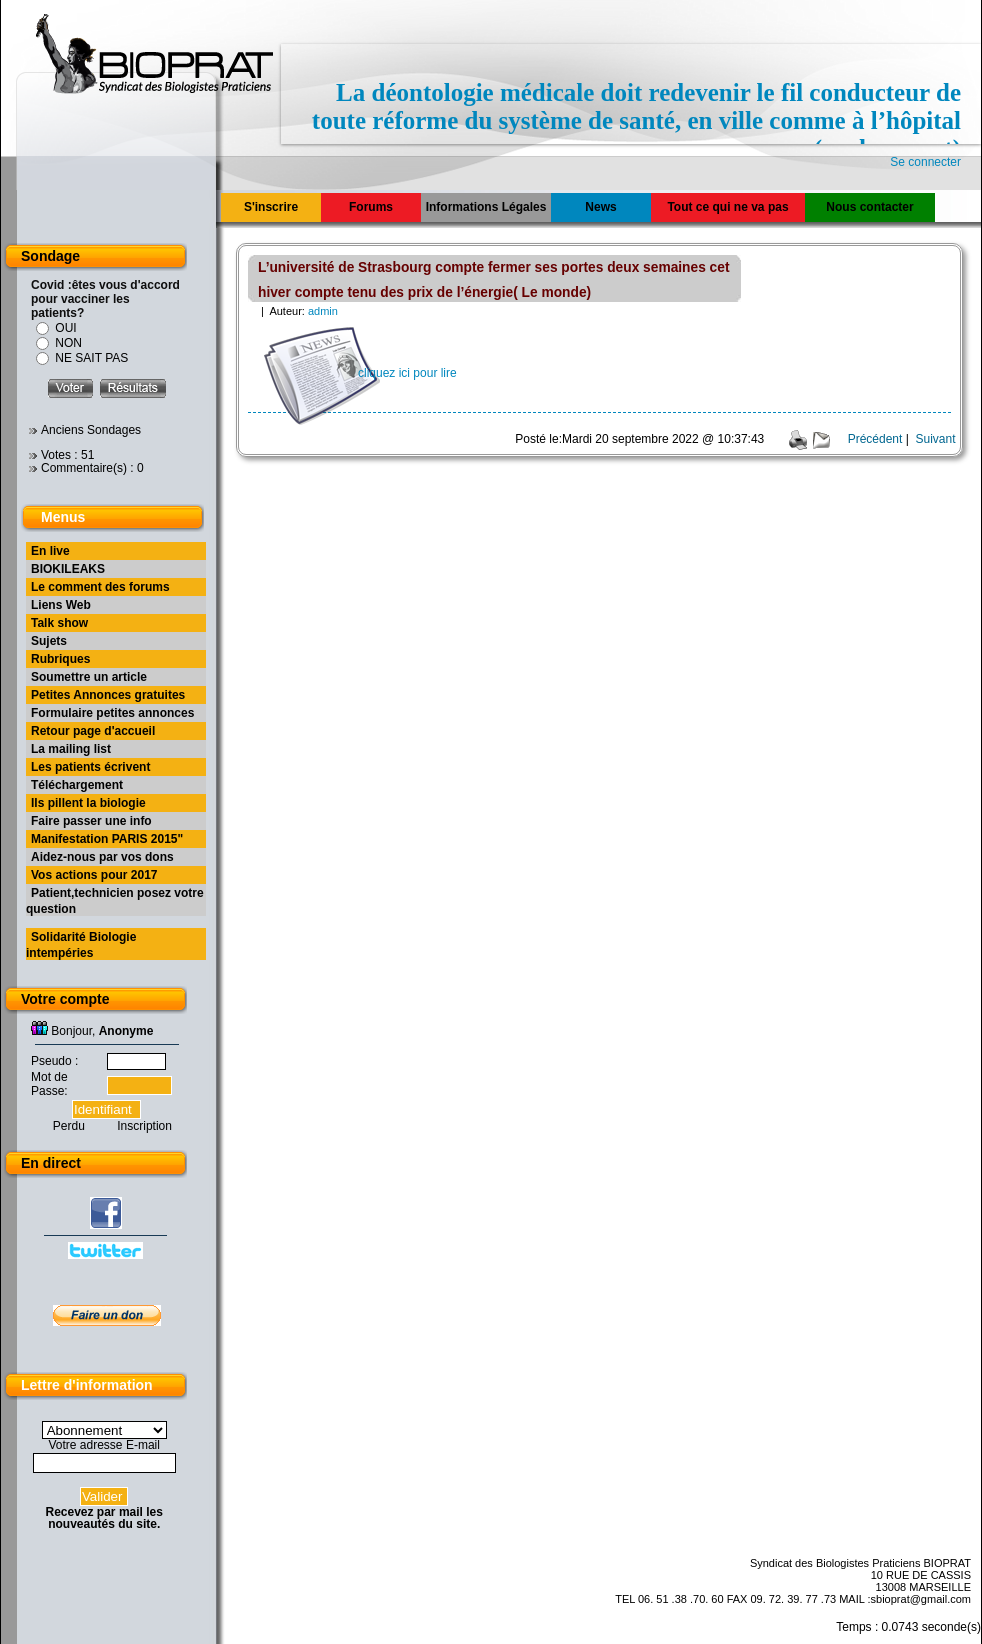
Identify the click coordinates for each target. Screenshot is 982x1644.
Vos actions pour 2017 (94, 875)
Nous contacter (869, 207)
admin (323, 311)
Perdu (69, 1126)
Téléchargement (77, 785)
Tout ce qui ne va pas (727, 207)
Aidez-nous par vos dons (102, 857)
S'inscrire (271, 207)
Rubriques (60, 659)
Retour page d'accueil (93, 731)
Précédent (875, 439)
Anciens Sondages (91, 430)
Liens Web (61, 605)
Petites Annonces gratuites (108, 695)
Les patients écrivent (90, 767)
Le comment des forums (100, 587)
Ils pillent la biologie (88, 803)
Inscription (144, 1126)
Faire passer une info (91, 821)
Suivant (935, 439)
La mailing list (71, 749)
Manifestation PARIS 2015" (107, 839)
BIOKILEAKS (68, 569)
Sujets (49, 641)
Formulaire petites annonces (112, 713)
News (600, 207)
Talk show (59, 623)
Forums (371, 207)
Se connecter (925, 162)
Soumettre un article (89, 677)
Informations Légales (486, 207)
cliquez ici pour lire (407, 373)
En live (50, 551)
